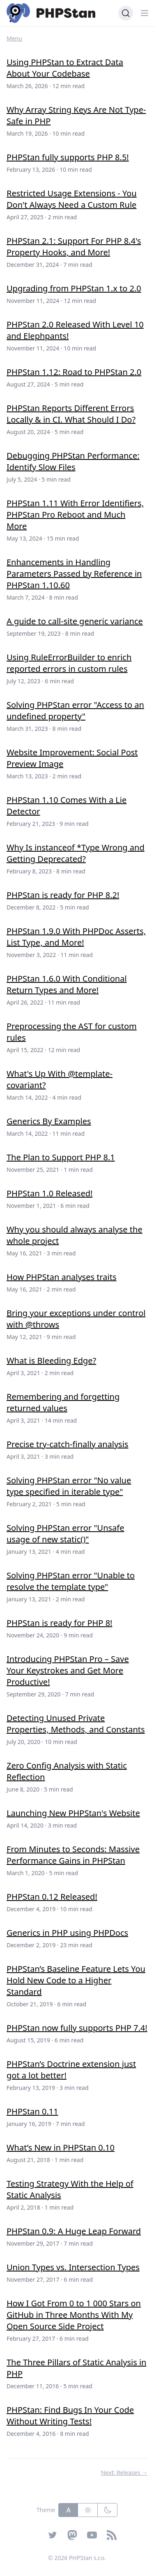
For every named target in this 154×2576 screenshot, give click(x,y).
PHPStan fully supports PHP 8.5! (68, 157)
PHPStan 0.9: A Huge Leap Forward (74, 2231)
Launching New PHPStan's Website (73, 1813)
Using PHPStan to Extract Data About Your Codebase (65, 68)
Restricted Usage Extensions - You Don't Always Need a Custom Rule (72, 199)
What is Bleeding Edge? (51, 1360)
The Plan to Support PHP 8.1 (61, 1157)
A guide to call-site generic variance (75, 621)
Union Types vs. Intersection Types (73, 2267)
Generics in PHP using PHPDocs (67, 1932)
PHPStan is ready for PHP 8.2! (63, 894)
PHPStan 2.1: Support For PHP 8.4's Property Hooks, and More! (74, 246)
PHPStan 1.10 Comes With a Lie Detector (66, 805)
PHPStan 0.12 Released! (52, 1896)
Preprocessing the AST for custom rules (72, 1032)
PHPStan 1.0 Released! (49, 1193)
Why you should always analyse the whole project (75, 1235)
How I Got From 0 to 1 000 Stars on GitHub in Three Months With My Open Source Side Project (74, 2315)
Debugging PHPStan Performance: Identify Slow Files (73, 461)
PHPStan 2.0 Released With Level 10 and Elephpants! (75, 330)
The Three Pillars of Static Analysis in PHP (76, 2368)
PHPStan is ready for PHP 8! (59, 1622)
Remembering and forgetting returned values (63, 1402)
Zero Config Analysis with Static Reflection (67, 1771)
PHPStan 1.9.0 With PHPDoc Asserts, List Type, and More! (76, 936)
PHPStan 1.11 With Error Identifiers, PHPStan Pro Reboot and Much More (75, 515)
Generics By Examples (49, 1121)
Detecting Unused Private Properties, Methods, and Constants (76, 1723)
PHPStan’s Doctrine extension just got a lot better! (71, 2069)
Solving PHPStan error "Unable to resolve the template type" (71, 1581)
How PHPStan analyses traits (62, 1276)
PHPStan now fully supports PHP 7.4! (77, 2027)
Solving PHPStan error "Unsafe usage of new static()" (65, 1533)
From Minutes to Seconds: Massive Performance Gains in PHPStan (73, 1855)
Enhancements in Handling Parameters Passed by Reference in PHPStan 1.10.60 (74, 574)
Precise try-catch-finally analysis (67, 1444)
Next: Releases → (124, 2472)
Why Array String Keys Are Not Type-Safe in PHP (76, 115)
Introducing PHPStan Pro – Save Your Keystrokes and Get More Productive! (68, 1670)
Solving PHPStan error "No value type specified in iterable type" (69, 1486)
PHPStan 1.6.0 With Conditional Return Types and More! (67, 984)
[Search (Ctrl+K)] (125, 13)
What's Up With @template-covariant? (60, 1079)
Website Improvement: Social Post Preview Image (72, 758)
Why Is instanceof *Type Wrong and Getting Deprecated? (76, 853)
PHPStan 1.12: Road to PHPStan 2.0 (74, 371)
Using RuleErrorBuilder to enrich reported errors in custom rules (69, 663)
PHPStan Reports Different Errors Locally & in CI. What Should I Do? (71, 413)
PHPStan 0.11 (32, 2111)
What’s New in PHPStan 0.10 (61, 2147)
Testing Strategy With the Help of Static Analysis (70, 2189)
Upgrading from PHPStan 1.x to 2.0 (74, 288)
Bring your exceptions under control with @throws (76, 1318)
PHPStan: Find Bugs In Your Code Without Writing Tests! (70, 2415)
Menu (14, 38)
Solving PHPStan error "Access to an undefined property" (75, 710)
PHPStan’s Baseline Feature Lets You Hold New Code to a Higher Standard (76, 1980)
